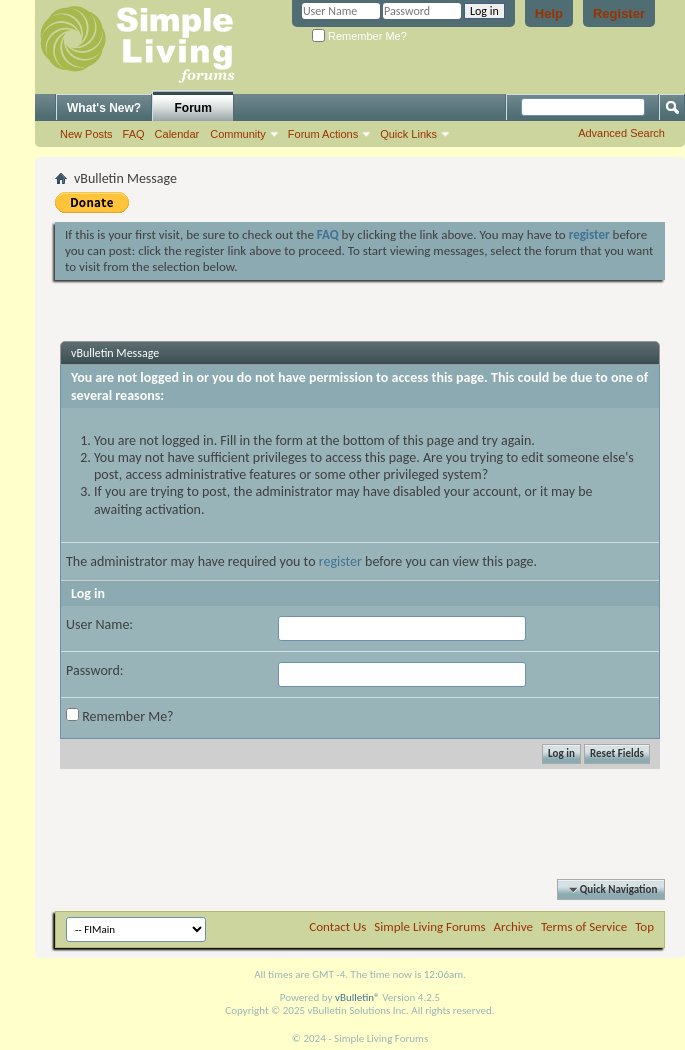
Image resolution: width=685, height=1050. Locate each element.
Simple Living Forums (429, 926)
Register (619, 13)
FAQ (134, 134)
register (340, 561)
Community (238, 134)
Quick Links (408, 134)
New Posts (86, 134)
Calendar (177, 134)
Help (549, 13)
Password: (95, 670)
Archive (513, 926)
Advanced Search (621, 133)
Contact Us (337, 926)
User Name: (99, 624)
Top (644, 926)
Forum (193, 108)
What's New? (104, 108)
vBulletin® (357, 997)
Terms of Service (584, 926)
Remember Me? (359, 36)
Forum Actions (323, 134)
